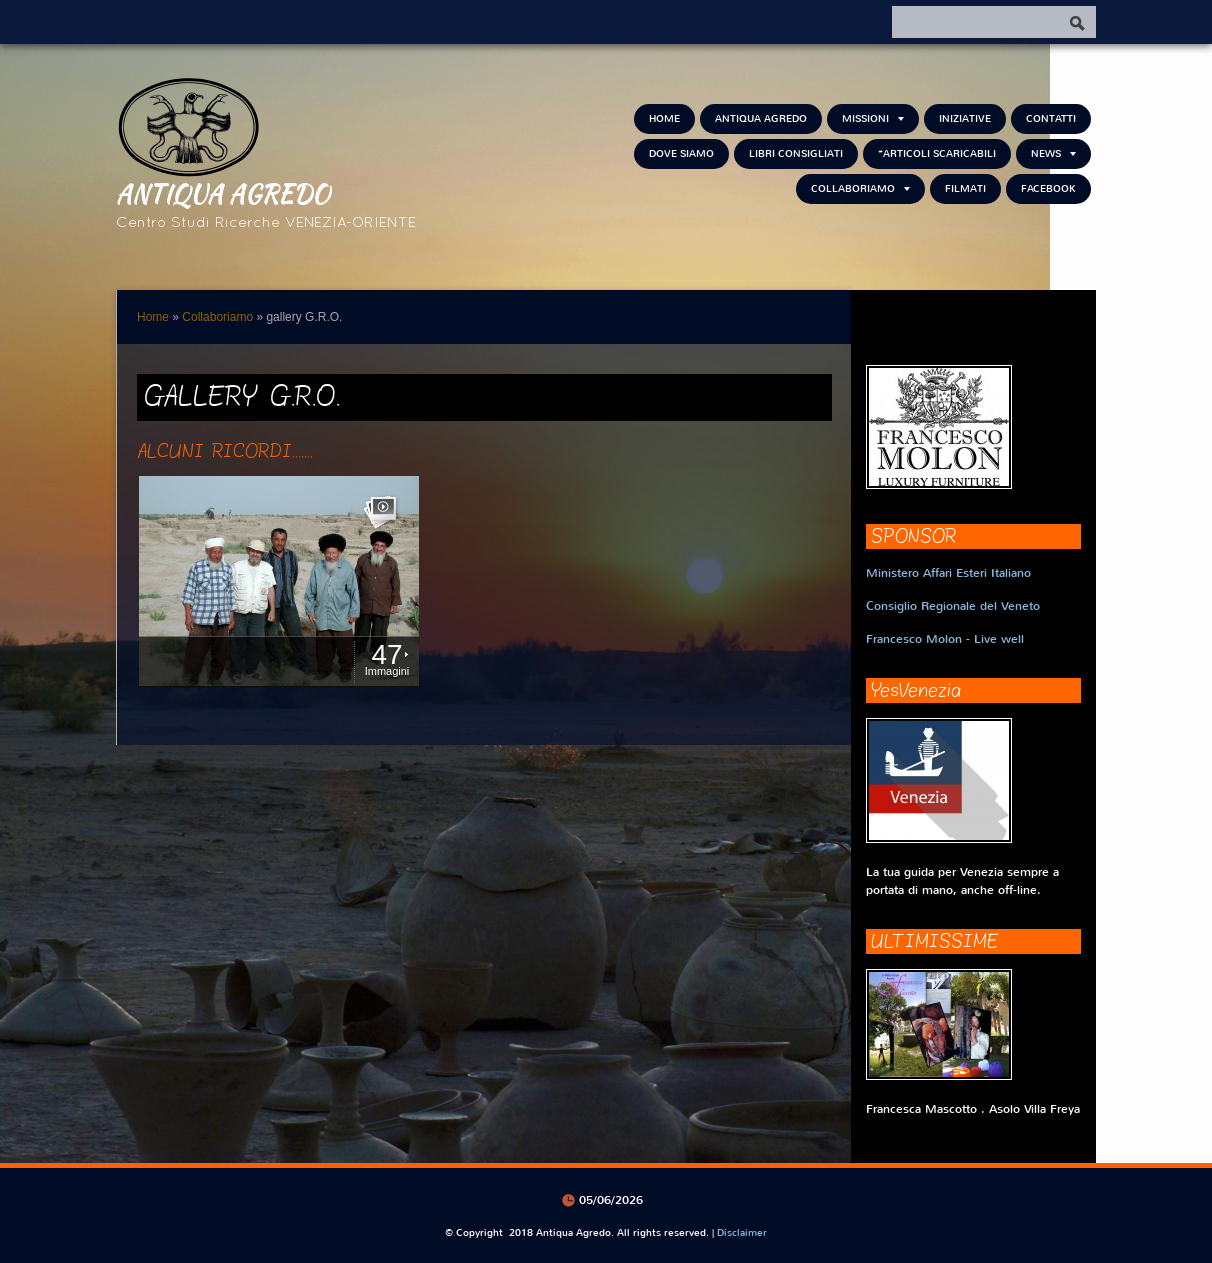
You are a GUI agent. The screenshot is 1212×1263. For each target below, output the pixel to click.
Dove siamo (681, 153)
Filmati (965, 188)
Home (664, 118)
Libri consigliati (796, 153)
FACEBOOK (1048, 188)
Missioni (873, 118)
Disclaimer (742, 1232)
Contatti (1051, 118)
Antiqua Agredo (223, 193)
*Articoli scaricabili (937, 153)
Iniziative (965, 118)
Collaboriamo (860, 188)
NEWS (1053, 153)
